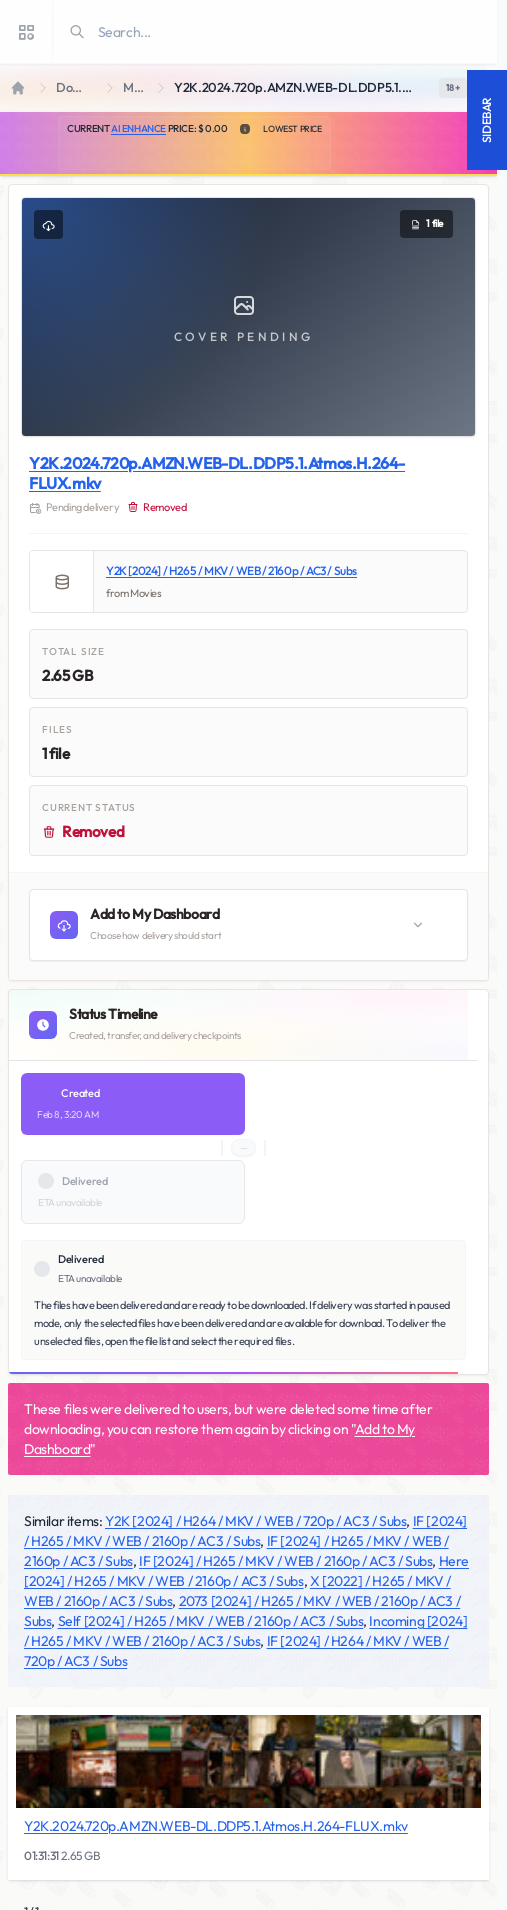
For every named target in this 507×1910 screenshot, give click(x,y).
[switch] (453, 88)
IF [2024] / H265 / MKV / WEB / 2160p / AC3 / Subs (285, 1561)
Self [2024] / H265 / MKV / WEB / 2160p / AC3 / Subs (211, 1621)
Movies (136, 87)
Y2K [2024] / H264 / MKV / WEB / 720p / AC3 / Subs (255, 1521)
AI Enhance (138, 128)
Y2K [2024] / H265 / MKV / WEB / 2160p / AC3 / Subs (231, 570)
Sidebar (486, 120)
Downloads (77, 87)
